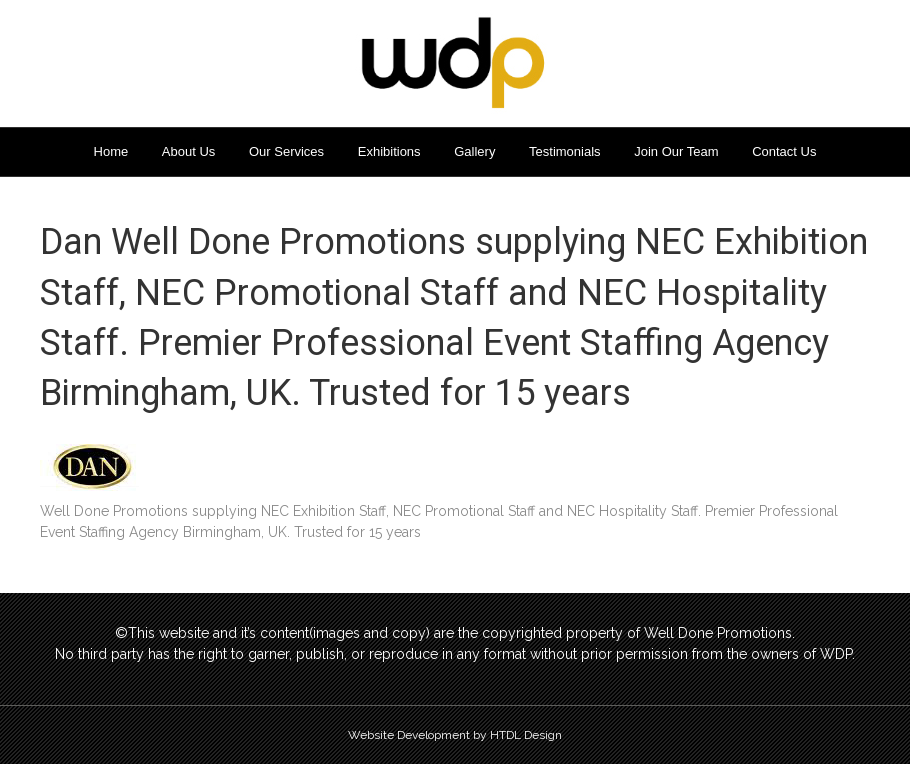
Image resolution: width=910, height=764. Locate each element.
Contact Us (784, 151)
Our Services (286, 151)
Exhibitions (389, 151)
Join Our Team (676, 151)
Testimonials (565, 151)
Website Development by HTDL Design (455, 735)
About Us (188, 151)
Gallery (474, 151)
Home (111, 151)
